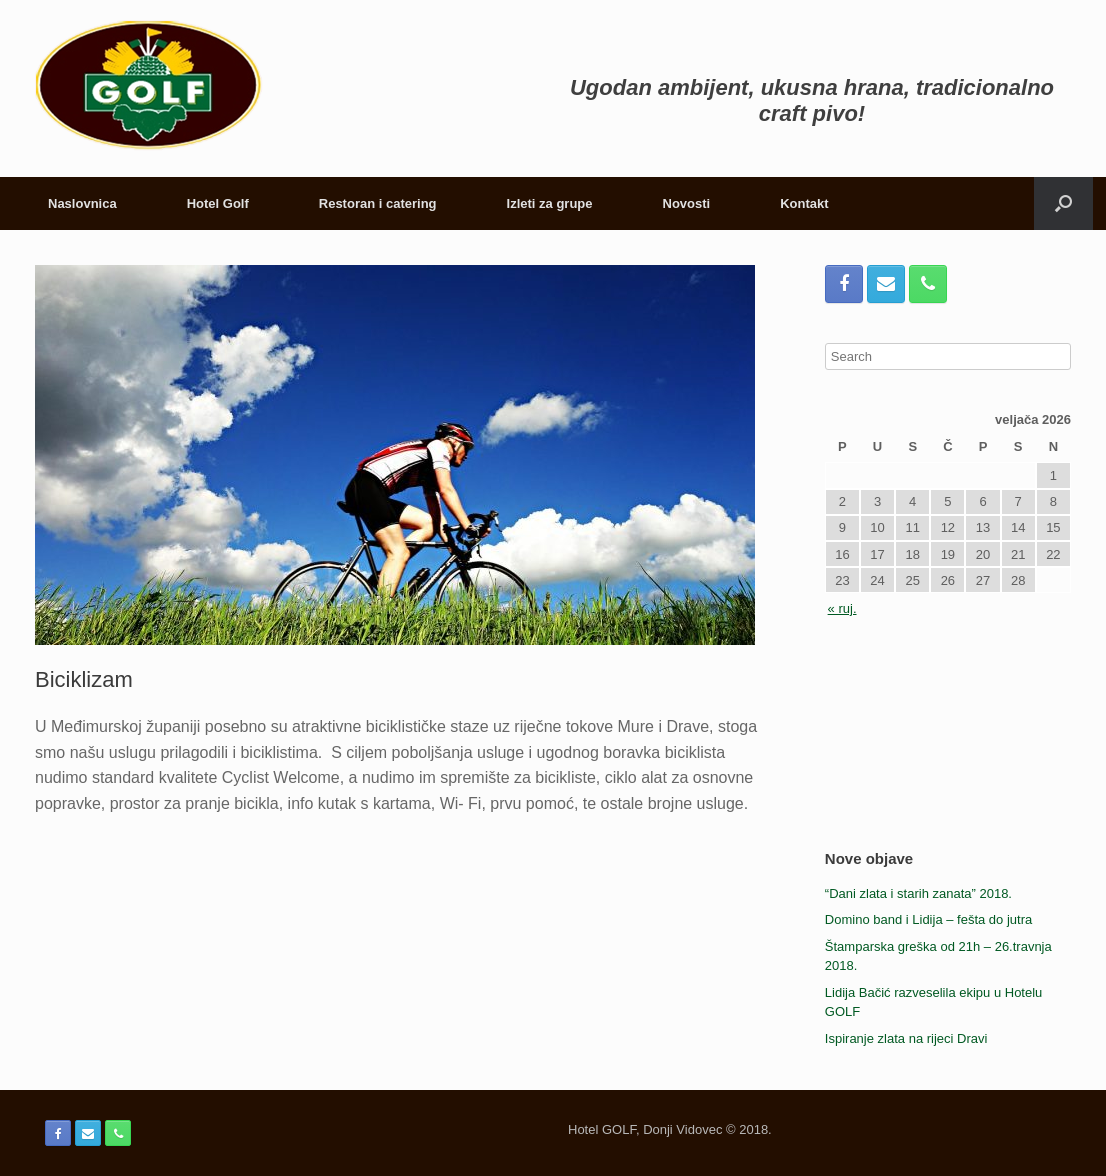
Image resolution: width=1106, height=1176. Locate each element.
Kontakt (804, 203)
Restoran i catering (378, 203)
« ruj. (842, 608)
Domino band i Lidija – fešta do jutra (928, 919)
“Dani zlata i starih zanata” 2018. (918, 893)
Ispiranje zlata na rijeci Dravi (906, 1038)
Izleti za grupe (550, 203)
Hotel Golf (218, 203)
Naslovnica (82, 203)
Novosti (687, 203)
